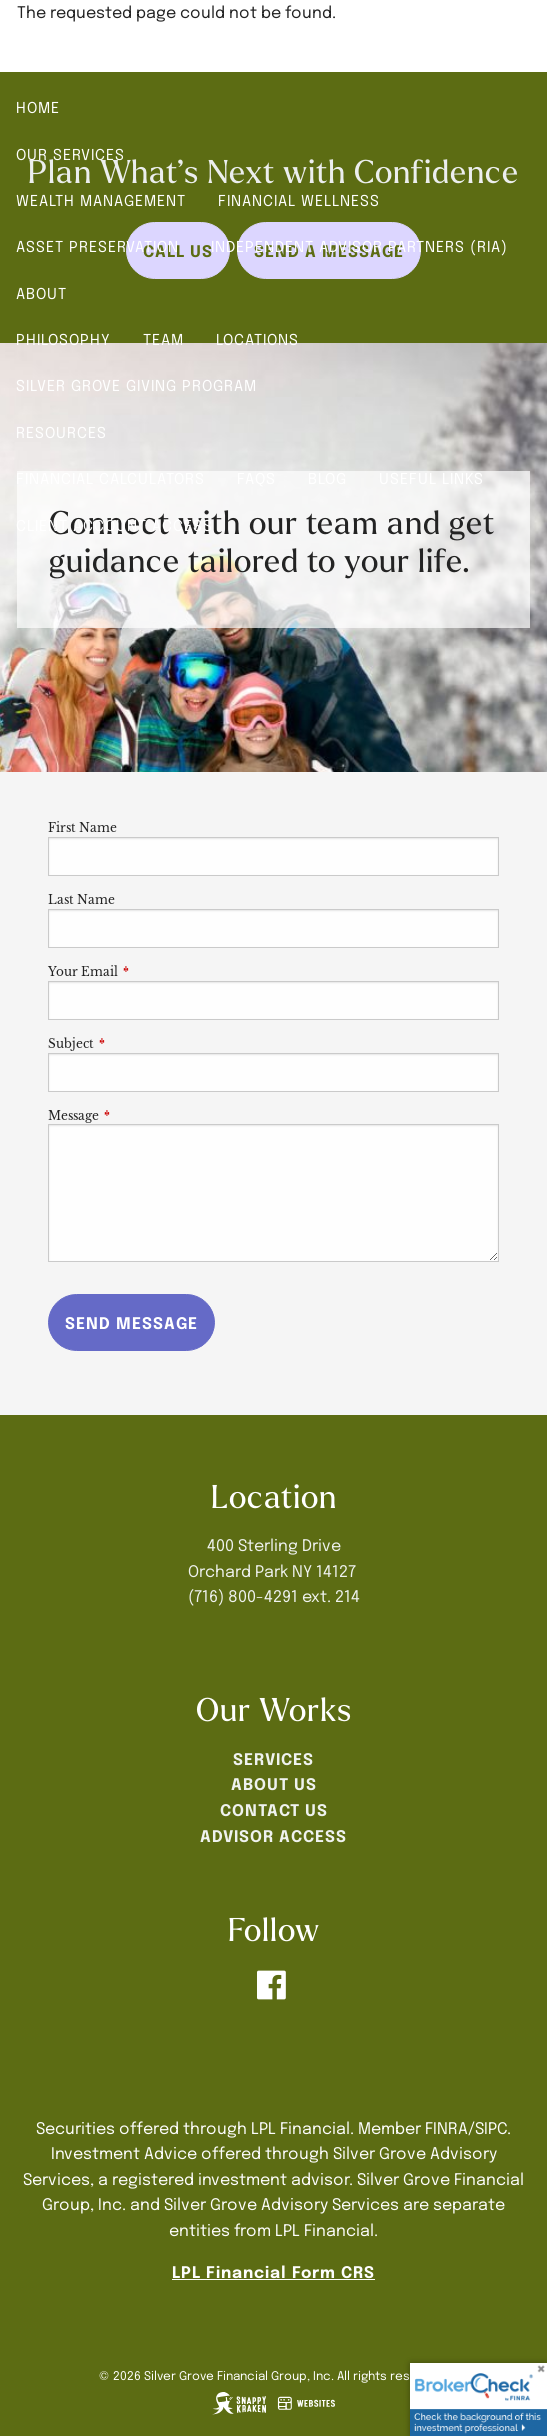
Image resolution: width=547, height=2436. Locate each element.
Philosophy (63, 339)
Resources (61, 432)
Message (139, 1115)
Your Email (149, 971)
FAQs (256, 478)
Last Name (81, 899)
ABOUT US (274, 1783)
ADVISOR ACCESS (273, 1835)
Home (38, 107)
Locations (257, 339)
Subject (137, 1043)
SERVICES (273, 1758)
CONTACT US (274, 1809)
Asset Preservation (97, 246)
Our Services (70, 154)
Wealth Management (101, 200)
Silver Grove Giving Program (136, 385)
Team (163, 339)
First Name (82, 827)
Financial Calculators (110, 478)
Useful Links (431, 478)
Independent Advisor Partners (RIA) (359, 246)
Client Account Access (114, 525)
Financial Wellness (299, 200)
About (41, 293)
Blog (327, 478)
